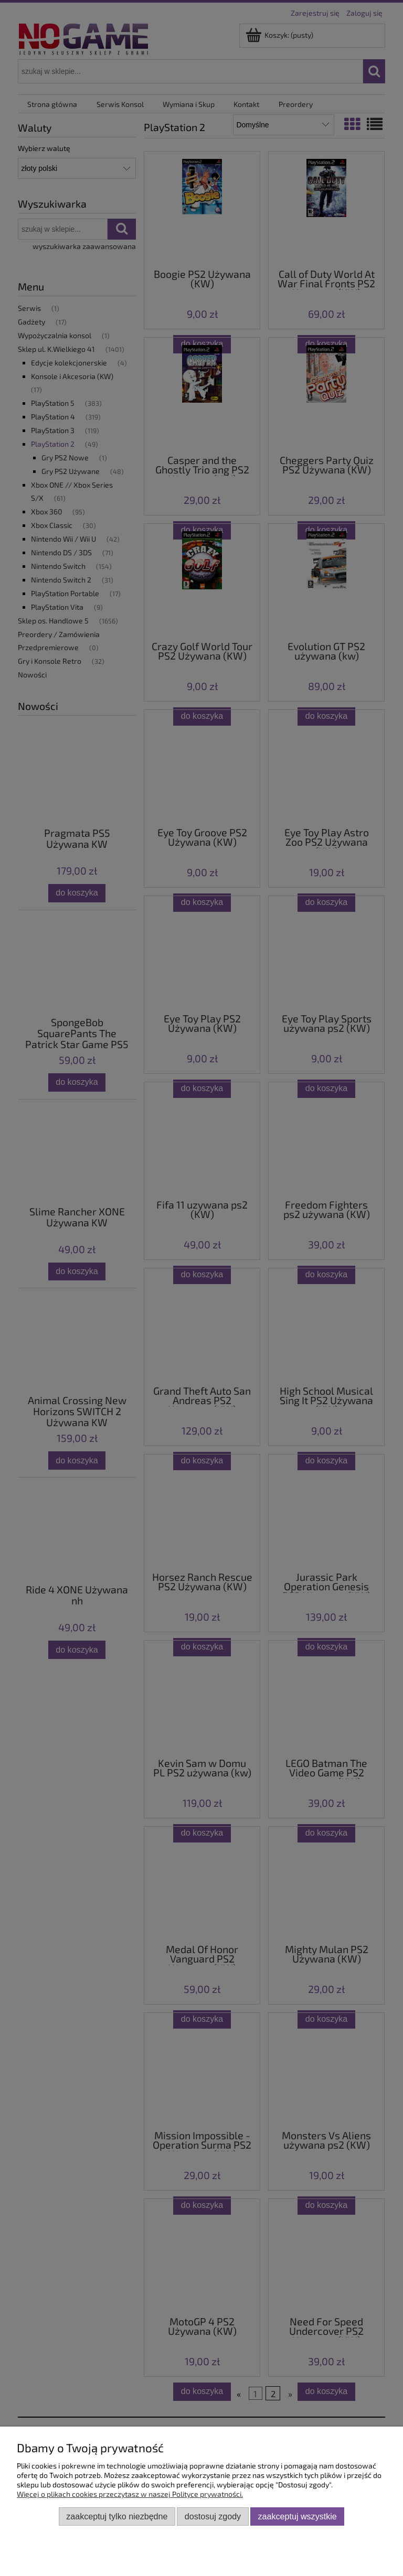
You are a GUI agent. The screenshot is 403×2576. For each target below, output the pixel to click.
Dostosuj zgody (213, 2516)
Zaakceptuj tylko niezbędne (116, 2516)
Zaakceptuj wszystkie (297, 2516)
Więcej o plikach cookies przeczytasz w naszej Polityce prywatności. (130, 2493)
